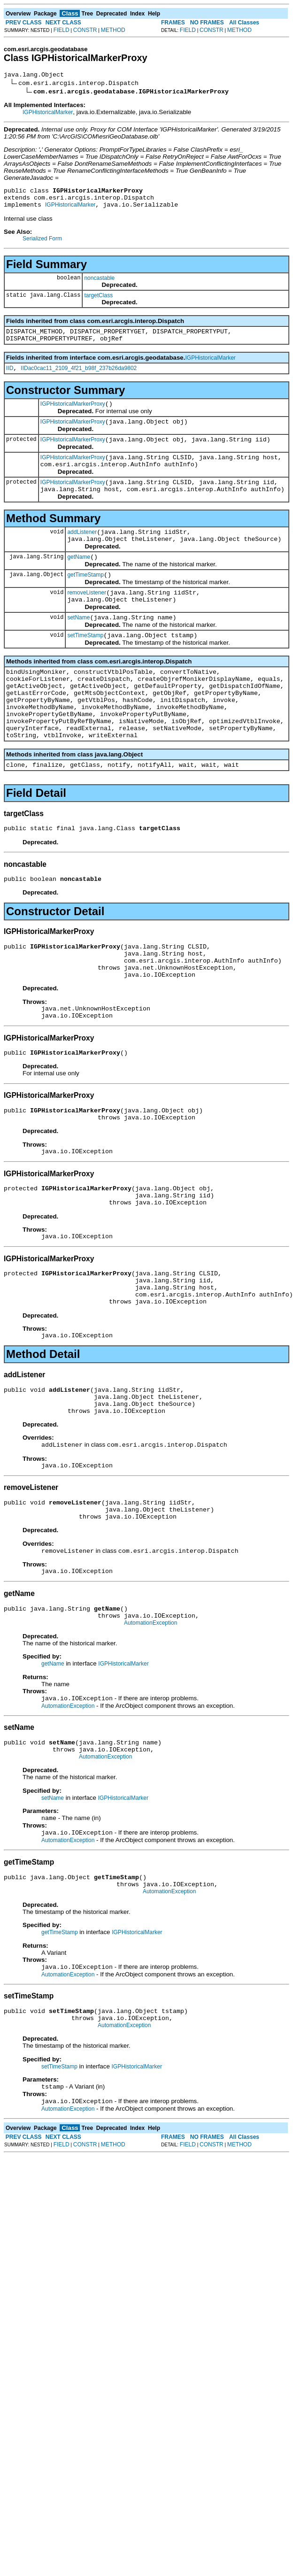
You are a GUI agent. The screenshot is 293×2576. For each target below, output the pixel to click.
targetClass (98, 301)
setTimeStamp (85, 666)
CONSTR (85, 30)
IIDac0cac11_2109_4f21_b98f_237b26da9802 (79, 378)
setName (78, 647)
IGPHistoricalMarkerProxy (72, 415)
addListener (82, 553)
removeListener (86, 619)
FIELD (61, 30)
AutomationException (150, 1720)
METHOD (113, 30)
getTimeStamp (85, 600)
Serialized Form (42, 244)
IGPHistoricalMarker (48, 113)
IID (9, 378)
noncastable (99, 283)
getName (78, 581)
